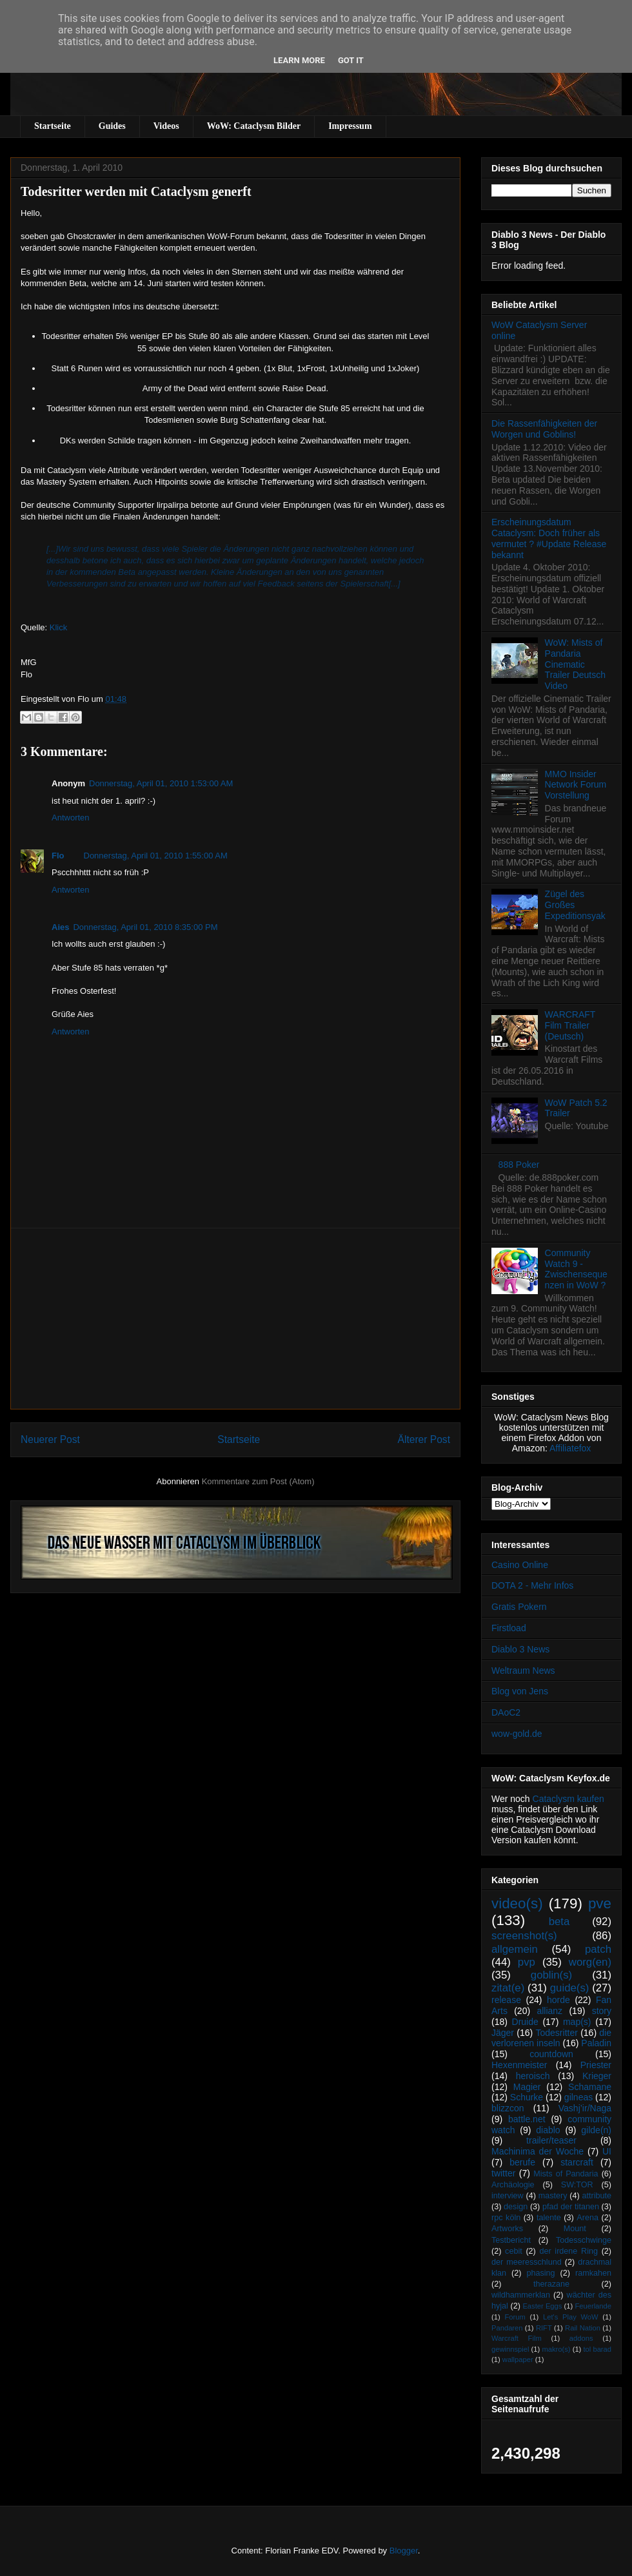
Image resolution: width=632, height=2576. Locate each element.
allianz (549, 2011)
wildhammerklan (520, 2295)
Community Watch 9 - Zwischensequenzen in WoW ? (576, 1269)
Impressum (349, 126)
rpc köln (505, 2217)
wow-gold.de (516, 1734)
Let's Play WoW (570, 2317)
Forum (514, 2317)
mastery (553, 2195)
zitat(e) (507, 1988)
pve (599, 1903)
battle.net (527, 2119)
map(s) (577, 2022)
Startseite (52, 126)
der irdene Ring (568, 2251)
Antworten (71, 817)
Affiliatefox (570, 1448)
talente (549, 2217)
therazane (551, 2284)
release (506, 2000)
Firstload (508, 1628)
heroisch (533, 2076)
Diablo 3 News (520, 1649)
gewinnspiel (510, 2349)
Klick (58, 627)
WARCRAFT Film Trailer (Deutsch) (570, 1025)
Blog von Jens (519, 1691)
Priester (595, 2065)
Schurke (526, 2097)
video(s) (517, 1903)
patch (598, 1949)
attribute (597, 2195)
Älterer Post (424, 1439)
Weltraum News (523, 1670)
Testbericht (511, 2240)
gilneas (578, 2097)
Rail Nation (582, 2328)
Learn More (299, 60)
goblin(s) (551, 1975)
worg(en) (590, 1962)
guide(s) (569, 1988)
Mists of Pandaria (565, 2173)
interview (507, 2195)
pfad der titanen (570, 2206)
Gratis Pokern (519, 1607)
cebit (513, 2251)
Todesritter (557, 2033)
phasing (540, 2273)
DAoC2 (505, 1712)
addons (581, 2338)
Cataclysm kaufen (568, 1799)
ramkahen (593, 2273)
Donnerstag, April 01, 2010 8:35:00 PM (145, 927)
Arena (587, 2217)
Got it (351, 60)
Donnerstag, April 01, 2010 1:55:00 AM (156, 855)
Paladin (596, 2043)
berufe (522, 2162)
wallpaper (517, 2359)
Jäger (502, 2033)
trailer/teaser (551, 2140)
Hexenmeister (519, 2065)
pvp (526, 1962)
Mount (575, 2228)
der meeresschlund (526, 2262)
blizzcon (507, 2108)
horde (558, 2000)
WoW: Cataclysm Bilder (254, 126)
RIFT (544, 2328)
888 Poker (519, 1164)
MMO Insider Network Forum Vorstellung (576, 785)
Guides (112, 126)
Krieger (596, 2076)
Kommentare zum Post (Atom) (258, 1481)
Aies (60, 927)
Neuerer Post (50, 1439)
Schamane (589, 2087)
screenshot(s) (524, 1936)
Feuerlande (593, 2306)
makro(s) (556, 2349)
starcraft (576, 2162)
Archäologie (513, 2184)
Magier (527, 2087)
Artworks (507, 2228)
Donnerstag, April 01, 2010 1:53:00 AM (161, 783)
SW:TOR (577, 2184)
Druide (525, 2022)
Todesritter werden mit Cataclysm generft (136, 191)
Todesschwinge (583, 2240)
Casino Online (519, 1565)
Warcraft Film (516, 2338)
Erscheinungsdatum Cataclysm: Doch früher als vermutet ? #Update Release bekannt (548, 538)
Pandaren (507, 2328)
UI (606, 2151)
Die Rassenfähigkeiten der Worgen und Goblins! (544, 429)
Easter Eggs (542, 2306)
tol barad (597, 2349)
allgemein (514, 1949)
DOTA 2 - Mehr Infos (532, 1585)
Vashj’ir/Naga (584, 2108)
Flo (58, 855)
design (516, 2206)
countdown (551, 2054)
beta (559, 1921)
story (601, 2011)
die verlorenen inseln (551, 2038)
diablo (548, 2130)
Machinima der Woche (537, 2151)
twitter (503, 2173)
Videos (166, 126)
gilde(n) (596, 2130)
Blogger (404, 2550)
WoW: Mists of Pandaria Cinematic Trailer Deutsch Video (575, 664)
